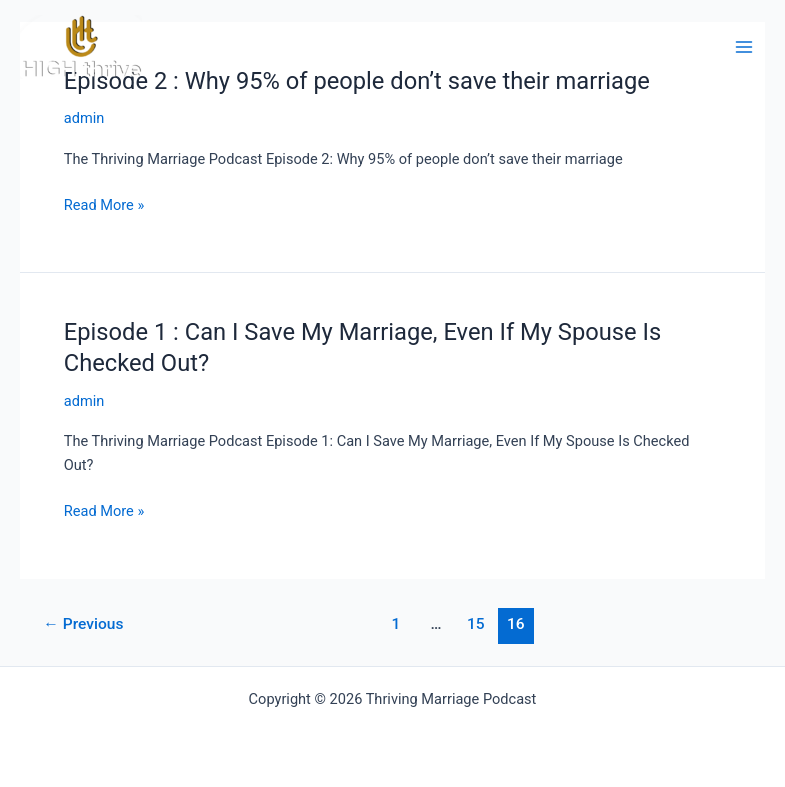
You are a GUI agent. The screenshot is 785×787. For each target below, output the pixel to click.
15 (476, 624)
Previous (83, 624)
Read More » (104, 205)
